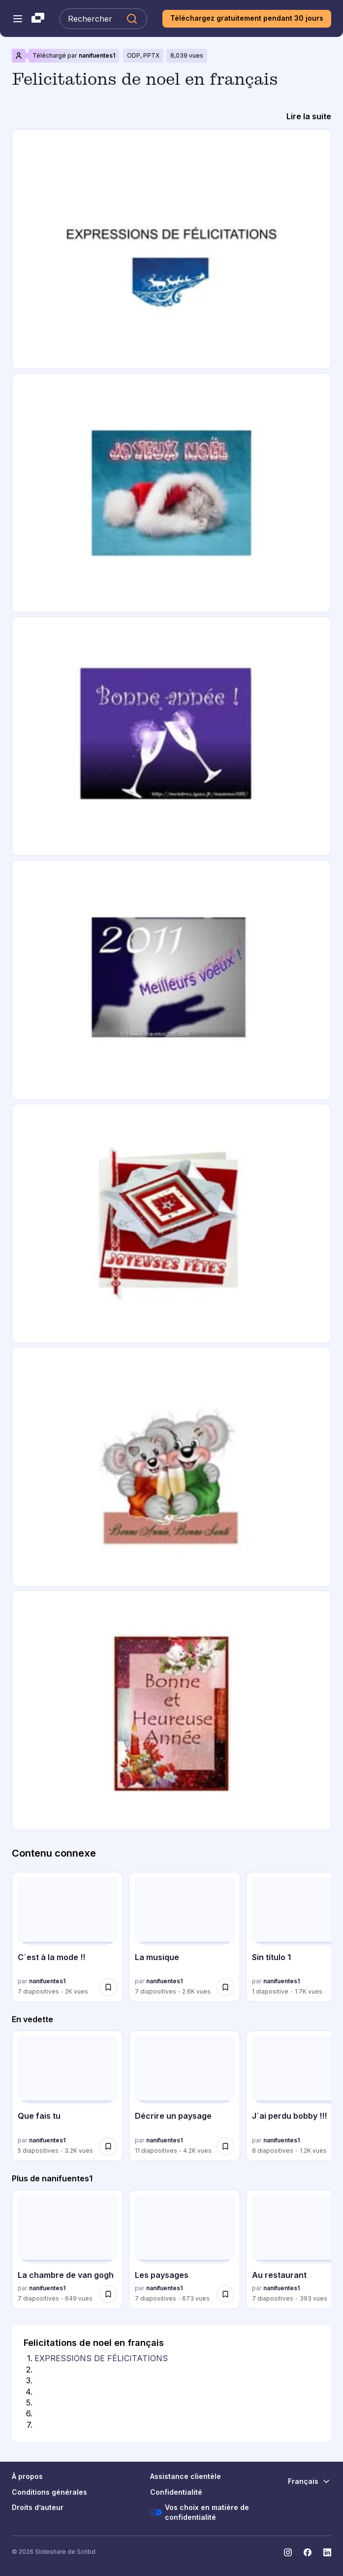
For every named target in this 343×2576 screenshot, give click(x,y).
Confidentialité (176, 2492)
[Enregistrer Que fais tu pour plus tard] (108, 2146)
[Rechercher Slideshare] (103, 19)
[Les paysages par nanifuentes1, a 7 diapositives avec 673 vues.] (184, 2249)
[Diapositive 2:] (35, 2369)
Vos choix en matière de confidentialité (199, 2512)
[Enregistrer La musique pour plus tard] (225, 1987)
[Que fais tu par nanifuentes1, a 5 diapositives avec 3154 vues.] (67, 2096)
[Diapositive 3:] (35, 2380)
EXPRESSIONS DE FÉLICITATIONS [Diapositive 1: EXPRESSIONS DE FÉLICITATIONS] (101, 2358)
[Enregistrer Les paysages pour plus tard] (225, 2294)
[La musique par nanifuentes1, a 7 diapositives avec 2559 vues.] (184, 1937)
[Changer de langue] (309, 2481)
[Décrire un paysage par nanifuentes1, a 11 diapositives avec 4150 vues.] (184, 2096)
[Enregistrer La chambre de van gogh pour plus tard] (108, 2294)
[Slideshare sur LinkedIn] (327, 2552)
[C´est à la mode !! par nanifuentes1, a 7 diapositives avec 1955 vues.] (67, 1937)
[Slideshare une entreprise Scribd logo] (37, 19)
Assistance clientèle (185, 2476)
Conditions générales (49, 2492)
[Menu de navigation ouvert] (18, 19)
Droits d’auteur (37, 2507)
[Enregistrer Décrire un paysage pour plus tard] (225, 2146)
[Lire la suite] (308, 116)
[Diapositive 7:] (35, 2424)
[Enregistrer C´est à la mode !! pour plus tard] (108, 1987)
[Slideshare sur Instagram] (288, 2552)
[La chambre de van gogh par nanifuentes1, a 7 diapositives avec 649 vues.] (67, 2249)
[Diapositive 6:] (35, 2413)
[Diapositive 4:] (35, 2391)
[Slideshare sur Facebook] (308, 2552)
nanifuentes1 (97, 55)
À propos (27, 2476)
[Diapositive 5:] (35, 2402)
